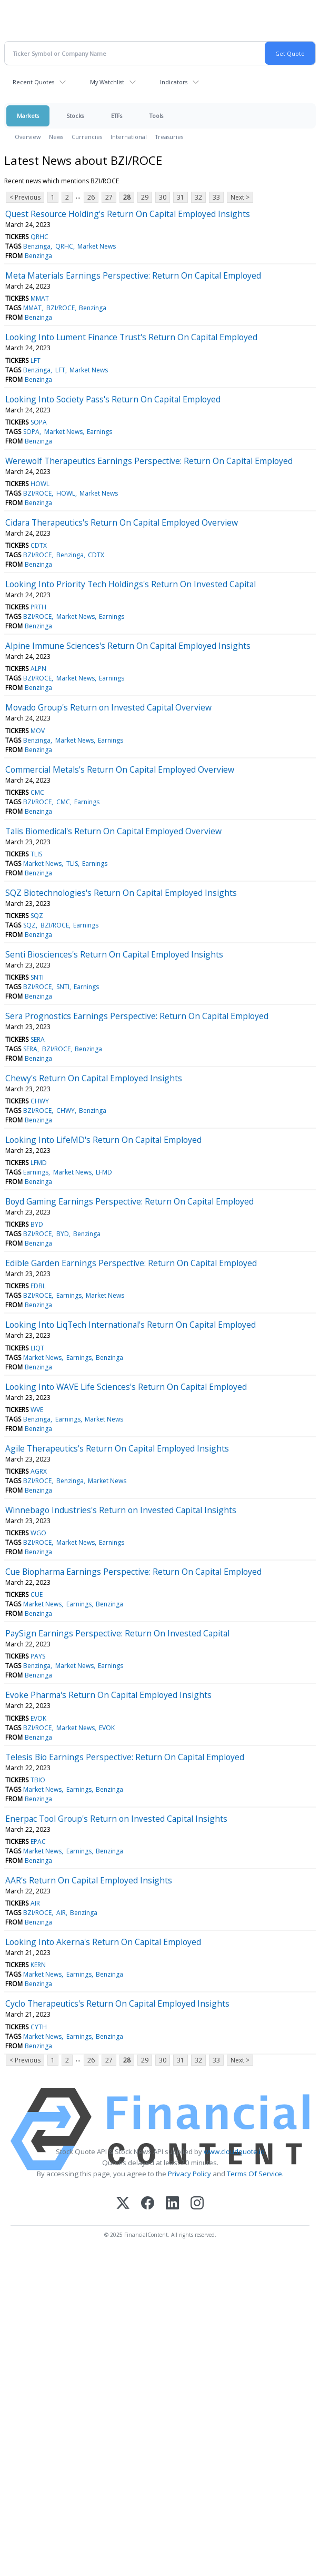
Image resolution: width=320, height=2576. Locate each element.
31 (180, 197)
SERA (38, 1039)
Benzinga (37, 246)
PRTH (38, 607)
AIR (35, 1903)
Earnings (99, 431)
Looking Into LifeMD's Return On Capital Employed (103, 1140)
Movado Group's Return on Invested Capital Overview (108, 707)
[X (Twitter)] (123, 2204)
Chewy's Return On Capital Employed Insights (93, 1078)
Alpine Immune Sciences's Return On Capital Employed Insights (128, 646)
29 (144, 197)
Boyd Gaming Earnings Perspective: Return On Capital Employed (129, 1201)
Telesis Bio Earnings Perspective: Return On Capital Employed (124, 1757)
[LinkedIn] (172, 2204)
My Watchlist (107, 82)
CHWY (40, 1101)
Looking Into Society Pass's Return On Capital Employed (113, 399)
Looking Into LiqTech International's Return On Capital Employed (130, 1324)
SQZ (37, 915)
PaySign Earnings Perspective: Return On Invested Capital (117, 1633)
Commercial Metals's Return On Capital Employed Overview (119, 769)
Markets (28, 116)
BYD (37, 1224)
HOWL (40, 483)
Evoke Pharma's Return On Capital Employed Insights (108, 1695)
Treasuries (169, 137)
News (56, 137)
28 (127, 197)
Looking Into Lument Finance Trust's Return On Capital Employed (131, 337)
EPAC (38, 1841)
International (129, 137)
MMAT (40, 298)
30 (162, 197)
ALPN (38, 668)
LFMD (39, 1162)
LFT (36, 360)
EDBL (38, 1285)
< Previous (25, 197)
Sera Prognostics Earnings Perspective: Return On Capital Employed (136, 1016)
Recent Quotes (33, 82)
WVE (37, 1409)
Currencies (87, 137)
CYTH (39, 2026)
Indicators (173, 82)
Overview (28, 137)
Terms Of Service (254, 2173)
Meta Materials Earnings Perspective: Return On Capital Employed (133, 275)
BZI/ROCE (60, 307)
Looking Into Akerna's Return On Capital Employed (103, 1942)
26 (91, 197)
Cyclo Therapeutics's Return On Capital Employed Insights (117, 2003)
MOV (38, 730)
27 (109, 197)
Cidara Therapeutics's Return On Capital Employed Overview (121, 522)
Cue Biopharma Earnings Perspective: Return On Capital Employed (133, 1571)
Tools (156, 116)
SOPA (39, 422)
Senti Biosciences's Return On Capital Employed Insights (114, 954)
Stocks (75, 116)
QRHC (39, 236)
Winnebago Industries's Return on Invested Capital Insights (120, 1510)
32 (198, 197)
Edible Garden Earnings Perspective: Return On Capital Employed (131, 1263)
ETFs (116, 116)
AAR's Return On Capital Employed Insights (88, 1880)
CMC (37, 792)
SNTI (37, 977)
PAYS (38, 1656)
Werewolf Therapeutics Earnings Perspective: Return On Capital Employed (149, 461)
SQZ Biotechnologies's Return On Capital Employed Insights (121, 893)
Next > (240, 197)
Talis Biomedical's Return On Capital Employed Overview (113, 831)
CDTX (39, 545)
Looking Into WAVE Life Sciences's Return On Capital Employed (126, 1387)
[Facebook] (147, 2204)
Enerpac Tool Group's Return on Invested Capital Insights (116, 1818)
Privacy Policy (189, 2173)
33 (216, 197)
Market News (96, 246)
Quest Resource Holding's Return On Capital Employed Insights (127, 214)
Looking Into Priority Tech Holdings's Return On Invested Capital (130, 584)
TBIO (38, 1779)
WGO (38, 1532)
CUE (37, 1594)
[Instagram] (197, 2204)
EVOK (38, 1718)
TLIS (36, 854)
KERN (38, 1964)
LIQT (37, 1348)
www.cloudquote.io (234, 2151)
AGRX (39, 1471)
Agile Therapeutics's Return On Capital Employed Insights (117, 1448)
